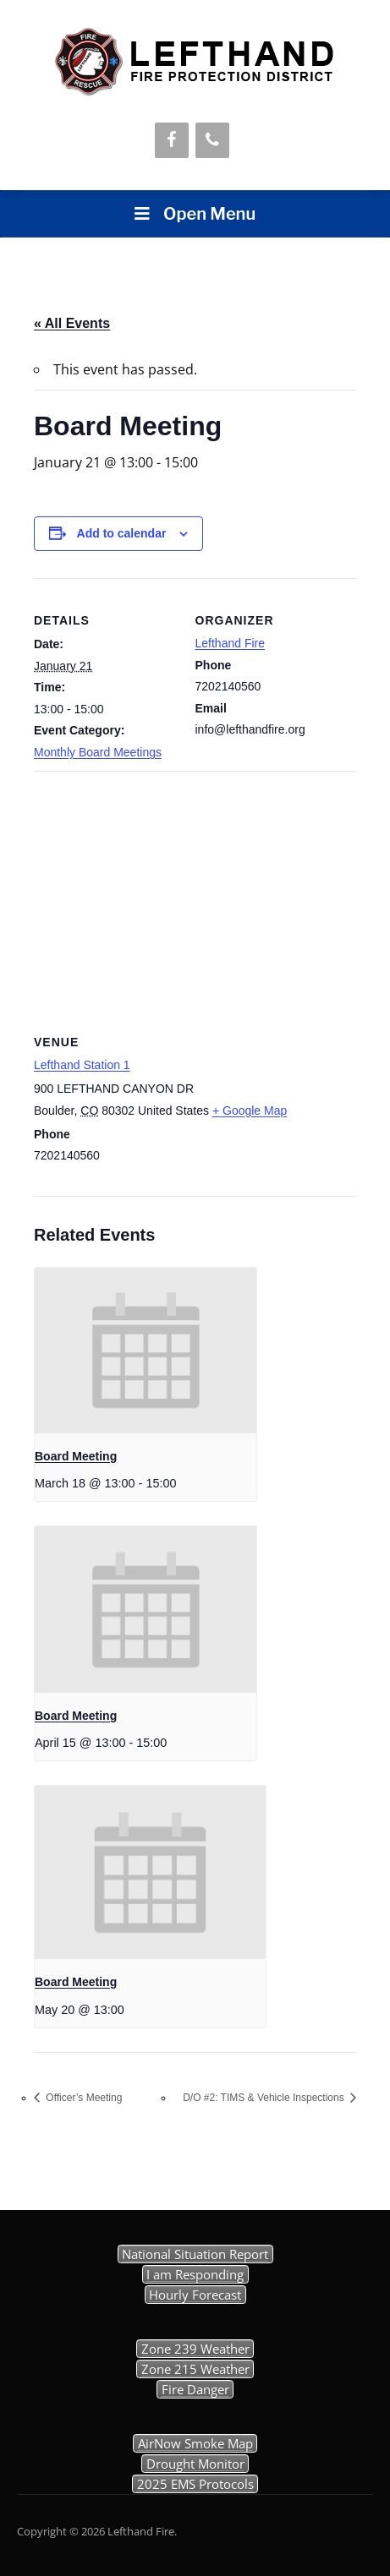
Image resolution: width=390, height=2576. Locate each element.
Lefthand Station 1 (82, 1065)
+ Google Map (249, 1110)
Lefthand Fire (230, 643)
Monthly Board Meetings (98, 752)
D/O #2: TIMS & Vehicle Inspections (265, 2098)
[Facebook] (172, 140)
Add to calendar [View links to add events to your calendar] (122, 533)
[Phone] (212, 140)
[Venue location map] (195, 893)
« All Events (72, 323)
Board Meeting (76, 1456)
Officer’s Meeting (82, 2098)
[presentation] (145, 1350)
